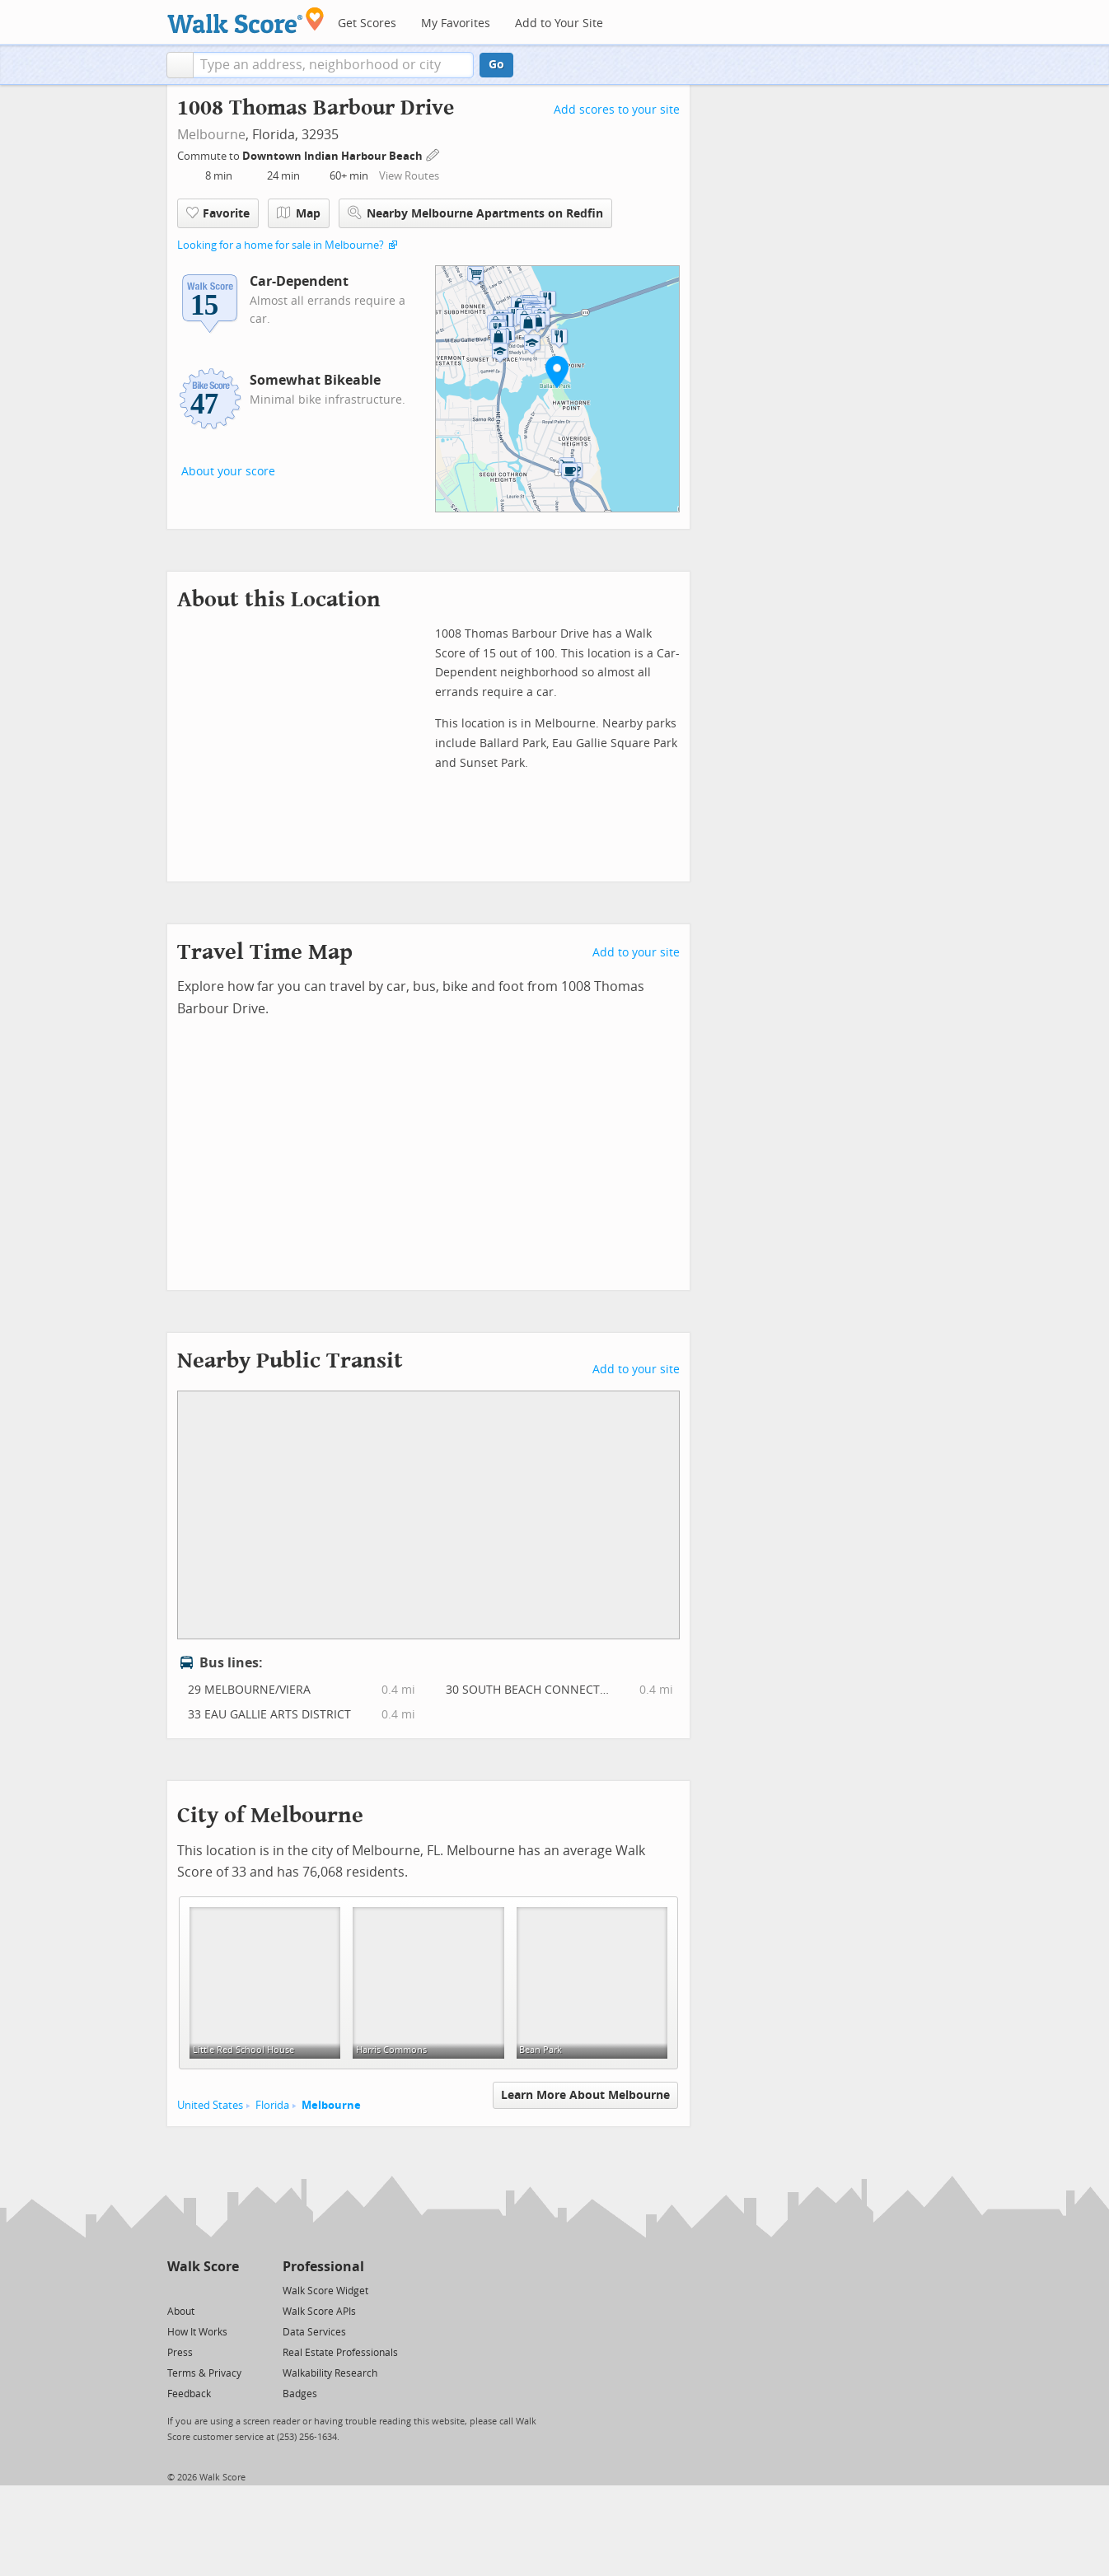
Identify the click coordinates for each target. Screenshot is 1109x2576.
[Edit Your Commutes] (433, 153)
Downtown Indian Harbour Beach (333, 156)
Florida (272, 2105)
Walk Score (203, 2266)
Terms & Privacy (204, 2373)
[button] (180, 65)
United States (210, 2105)
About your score (228, 472)
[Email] (227, 2289)
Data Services (314, 2332)
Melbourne (211, 135)
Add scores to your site (617, 110)
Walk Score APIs (319, 2311)
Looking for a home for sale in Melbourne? (280, 245)
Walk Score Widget (325, 2291)
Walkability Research (330, 2373)
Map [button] (299, 213)
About (180, 2311)
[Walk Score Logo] (246, 20)
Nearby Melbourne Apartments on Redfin (475, 213)
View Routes (409, 176)
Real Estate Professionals (340, 2353)
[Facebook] (202, 2289)
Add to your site (636, 953)
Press (180, 2353)
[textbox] (333, 65)
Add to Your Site (559, 23)
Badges (300, 2394)
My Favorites (455, 23)
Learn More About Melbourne (585, 2095)
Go (496, 65)
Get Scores (367, 23)
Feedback (189, 2394)
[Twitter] (176, 2289)
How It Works (197, 2332)
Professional (323, 2266)
